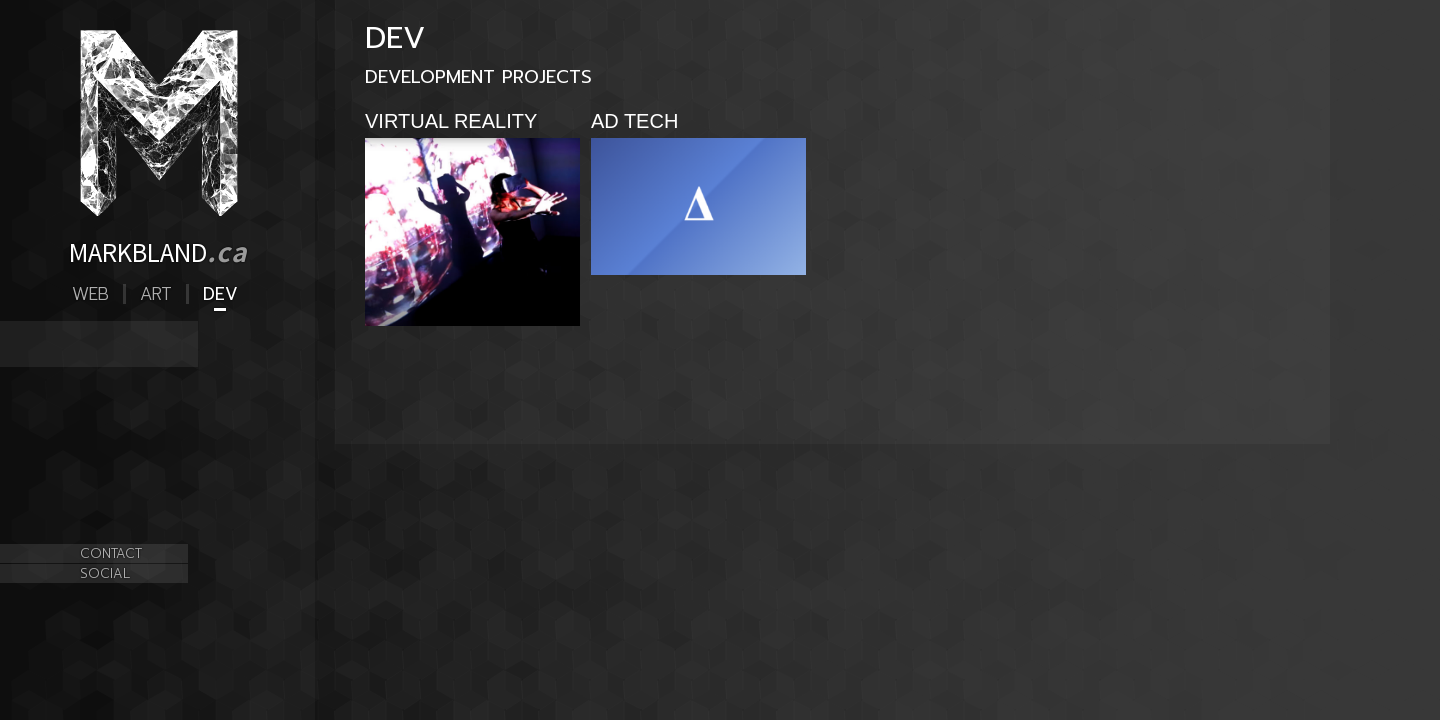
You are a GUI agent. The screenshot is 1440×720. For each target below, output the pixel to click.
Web (90, 294)
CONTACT (111, 553)
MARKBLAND (158, 251)
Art (156, 294)
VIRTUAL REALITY (131, 332)
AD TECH (104, 355)
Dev (220, 294)
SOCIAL (105, 573)
